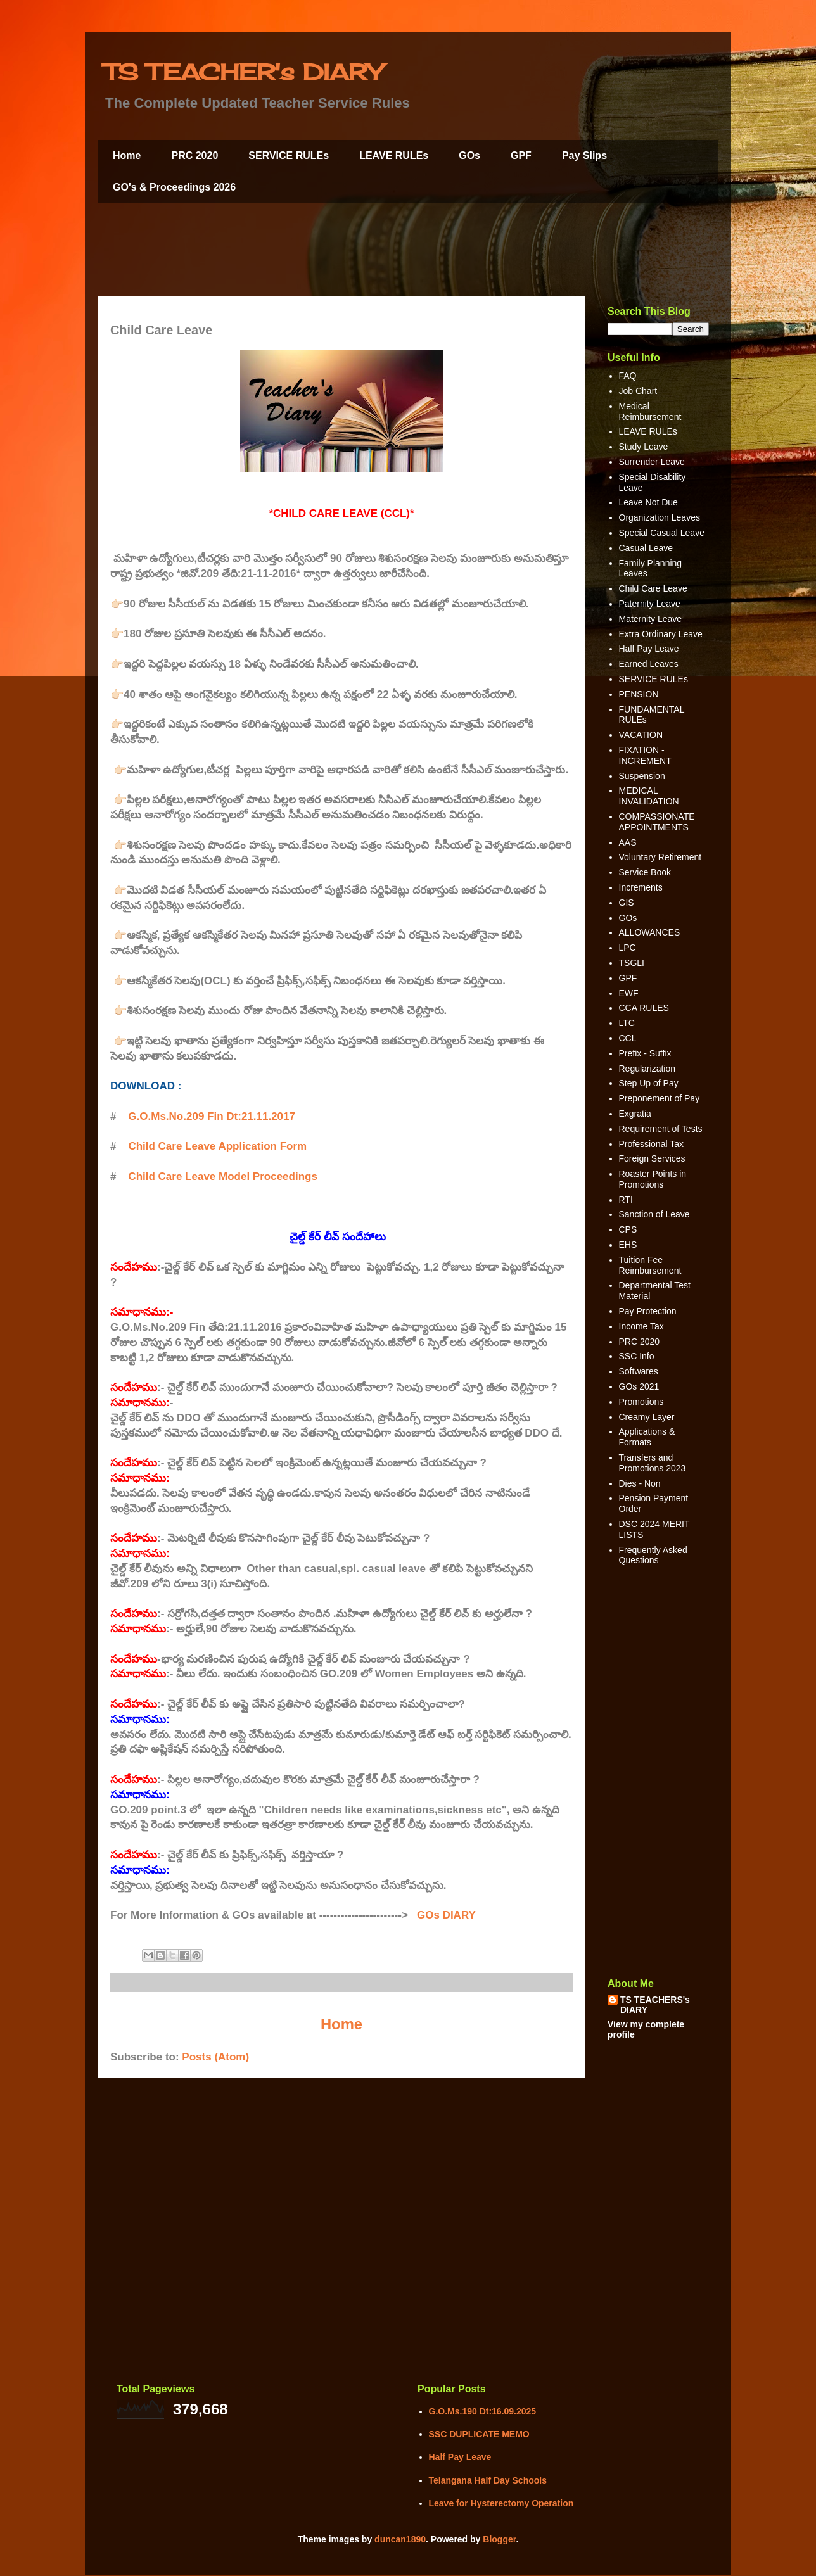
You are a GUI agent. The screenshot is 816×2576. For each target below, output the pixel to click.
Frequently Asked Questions (653, 1555)
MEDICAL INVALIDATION (649, 795)
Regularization (647, 1068)
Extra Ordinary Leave (661, 634)
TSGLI (631, 963)
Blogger (499, 2539)
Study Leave (643, 446)
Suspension (642, 776)
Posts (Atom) (215, 2057)
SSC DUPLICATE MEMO (479, 2434)
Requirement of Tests (661, 1129)
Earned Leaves (649, 664)
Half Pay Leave (649, 649)
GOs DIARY (446, 1915)
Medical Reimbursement (650, 411)
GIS (626, 903)
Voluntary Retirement (660, 857)
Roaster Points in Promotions (653, 1179)
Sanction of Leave (654, 1214)
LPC (627, 947)
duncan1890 (400, 2539)
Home (127, 155)
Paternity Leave (649, 604)
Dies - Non (640, 1483)
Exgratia (635, 1113)
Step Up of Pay (649, 1083)
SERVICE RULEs (288, 155)
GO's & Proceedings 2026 (174, 187)
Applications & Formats (647, 1436)
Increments (641, 887)
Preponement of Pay (659, 1098)
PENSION (639, 694)
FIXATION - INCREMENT (645, 755)
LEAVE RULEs (393, 155)
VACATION (641, 735)
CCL (628, 1038)
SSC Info (636, 1356)
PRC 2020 (194, 155)
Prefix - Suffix (645, 1053)
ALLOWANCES (649, 932)
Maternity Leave (650, 619)
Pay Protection (648, 1311)
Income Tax (641, 1326)
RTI (626, 1200)
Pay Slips (584, 155)
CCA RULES (644, 1008)
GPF (521, 155)
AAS (628, 842)
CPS (628, 1229)
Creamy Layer (647, 1417)
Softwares (638, 1371)
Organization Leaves (659, 517)
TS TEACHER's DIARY (243, 72)
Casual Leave (646, 548)
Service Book (645, 872)
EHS (628, 1245)
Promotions (641, 1402)
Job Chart (638, 391)
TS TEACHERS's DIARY (655, 2005)
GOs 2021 (639, 1386)
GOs (469, 155)
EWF (629, 993)
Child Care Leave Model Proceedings (222, 1177)
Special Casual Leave (661, 533)
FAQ (628, 376)
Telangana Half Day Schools (488, 2480)
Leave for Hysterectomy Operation (501, 2503)
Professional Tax (651, 1144)
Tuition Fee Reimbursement (650, 1265)
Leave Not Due (648, 502)
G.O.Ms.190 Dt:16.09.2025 (483, 2411)
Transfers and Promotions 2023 (652, 1462)
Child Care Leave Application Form (217, 1146)
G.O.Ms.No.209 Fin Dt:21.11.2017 (211, 1116)
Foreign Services (652, 1158)
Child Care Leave (653, 588)
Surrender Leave (652, 462)
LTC (627, 1023)
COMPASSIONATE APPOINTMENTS (657, 821)
